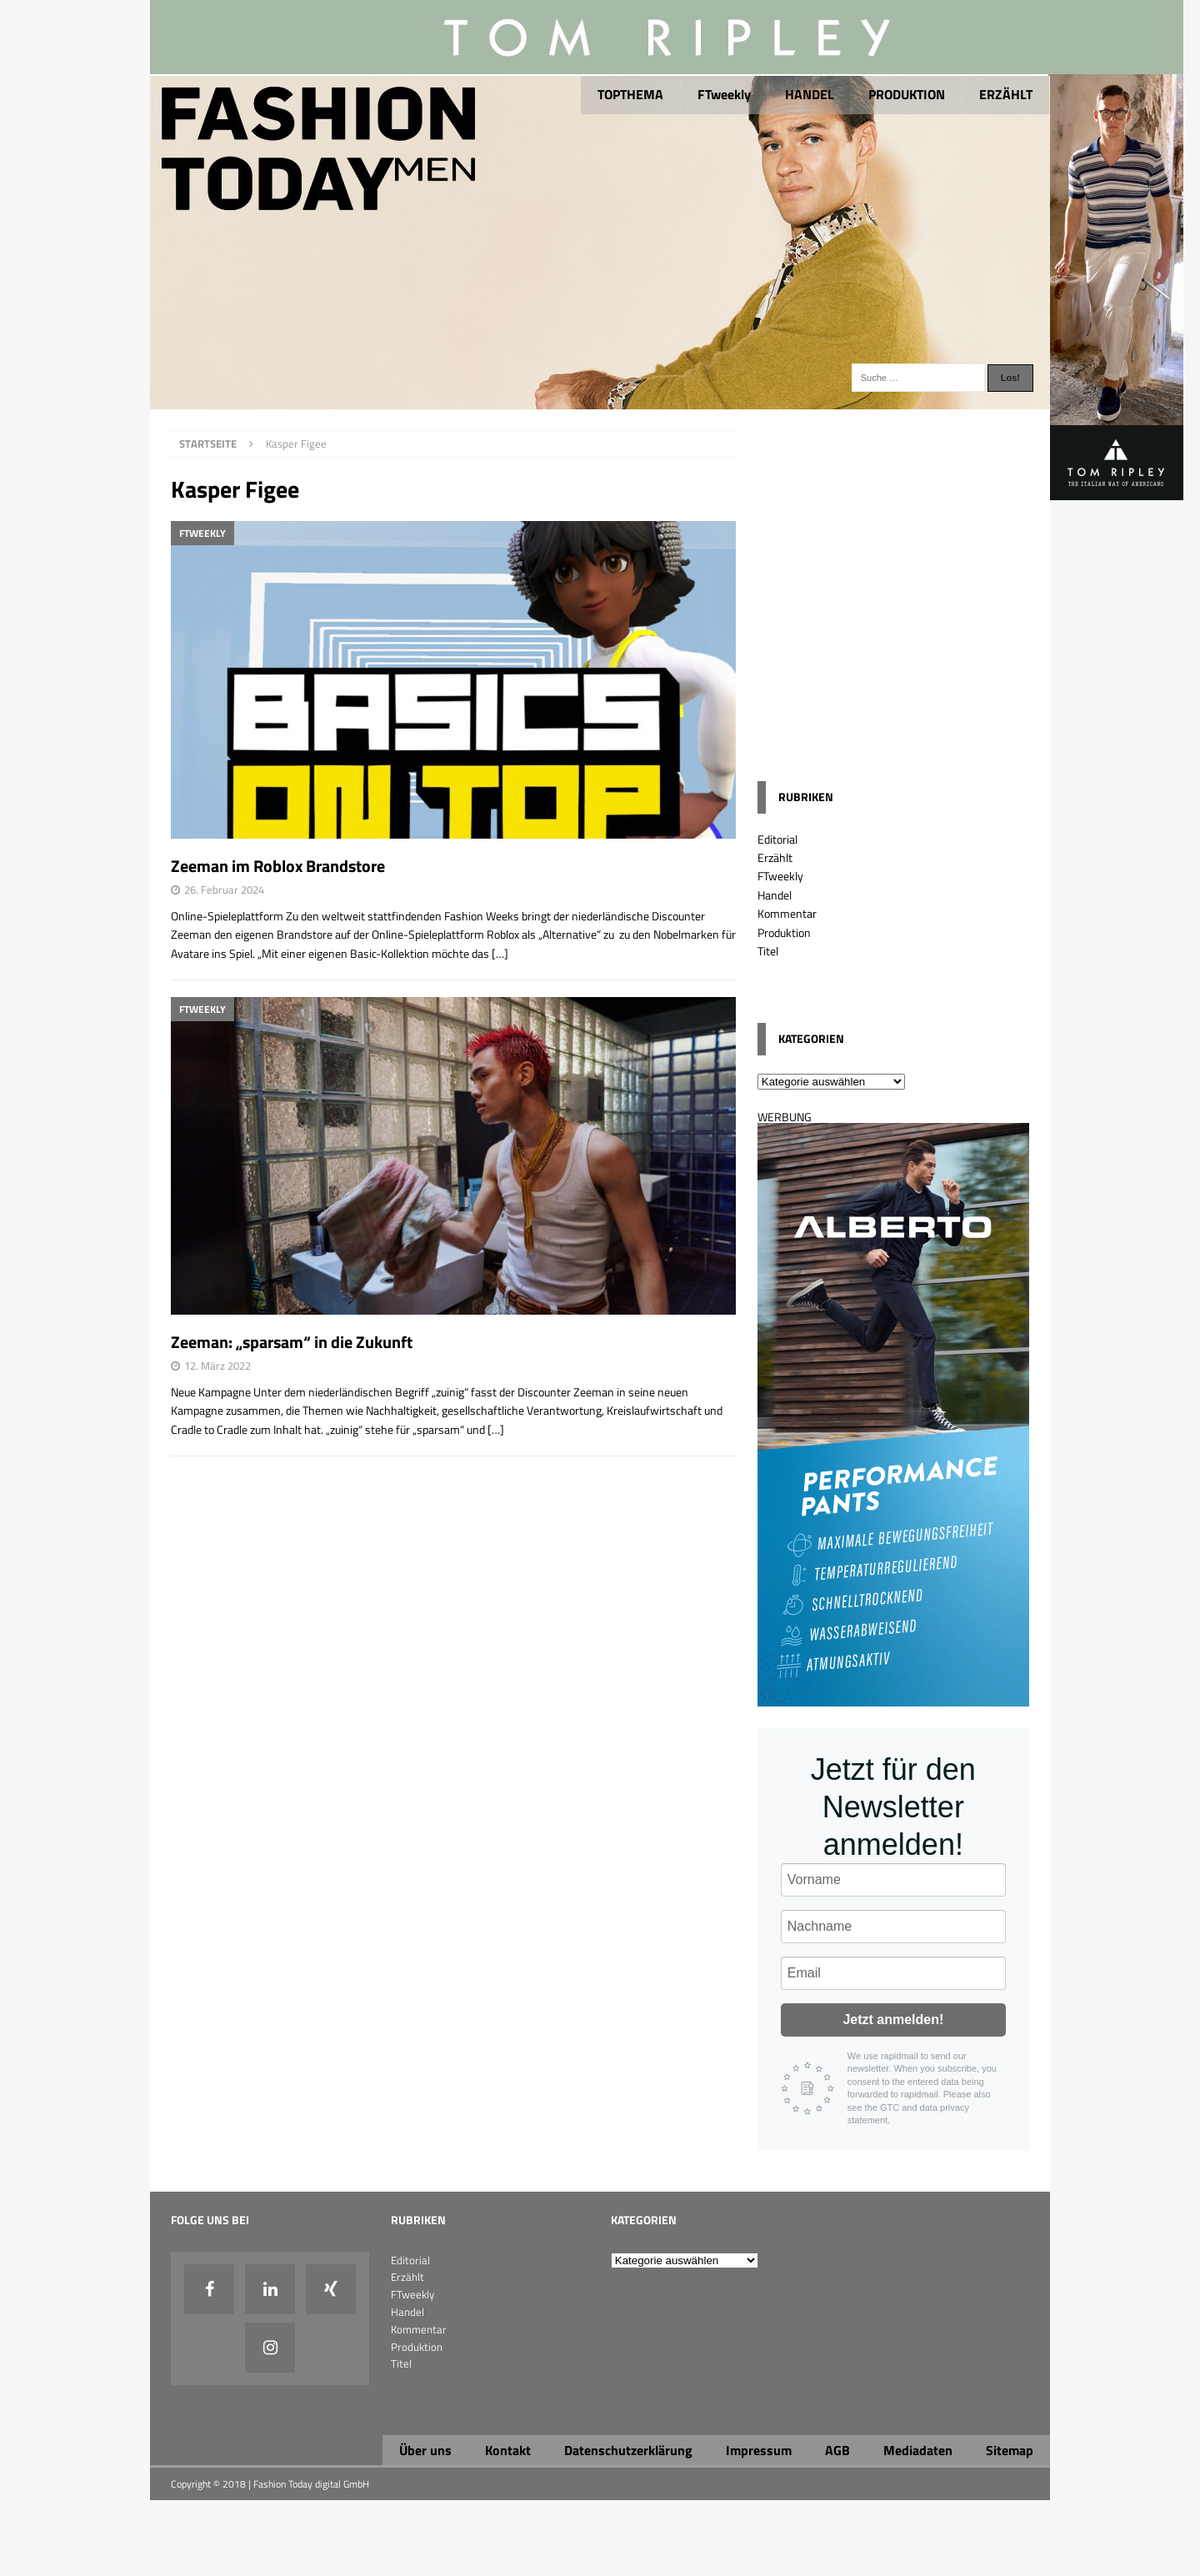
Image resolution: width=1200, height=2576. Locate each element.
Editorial (778, 839)
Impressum (759, 2450)
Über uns (425, 2450)
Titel (768, 951)
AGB (837, 2450)
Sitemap (1009, 2450)
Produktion (784, 932)
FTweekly (724, 94)
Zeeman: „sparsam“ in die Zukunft (291, 1342)
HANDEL (809, 94)
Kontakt (508, 2450)
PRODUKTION (906, 94)
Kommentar (787, 913)
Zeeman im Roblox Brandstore (278, 866)
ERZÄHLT (1005, 94)
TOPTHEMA (630, 94)
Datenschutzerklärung (628, 2450)
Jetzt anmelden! (892, 2019)
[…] (500, 953)
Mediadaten (917, 2450)
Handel (775, 895)
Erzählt (775, 857)
